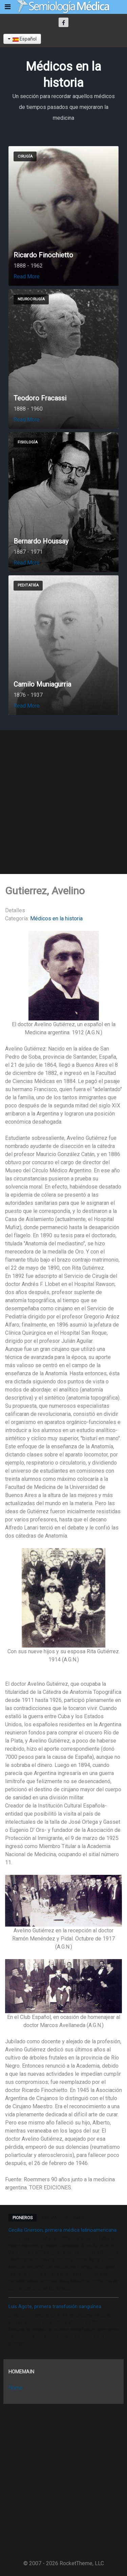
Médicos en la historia (56, 918)
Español (22, 39)
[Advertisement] (63, 802)
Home (15, 2388)
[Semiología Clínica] (63, 6)
